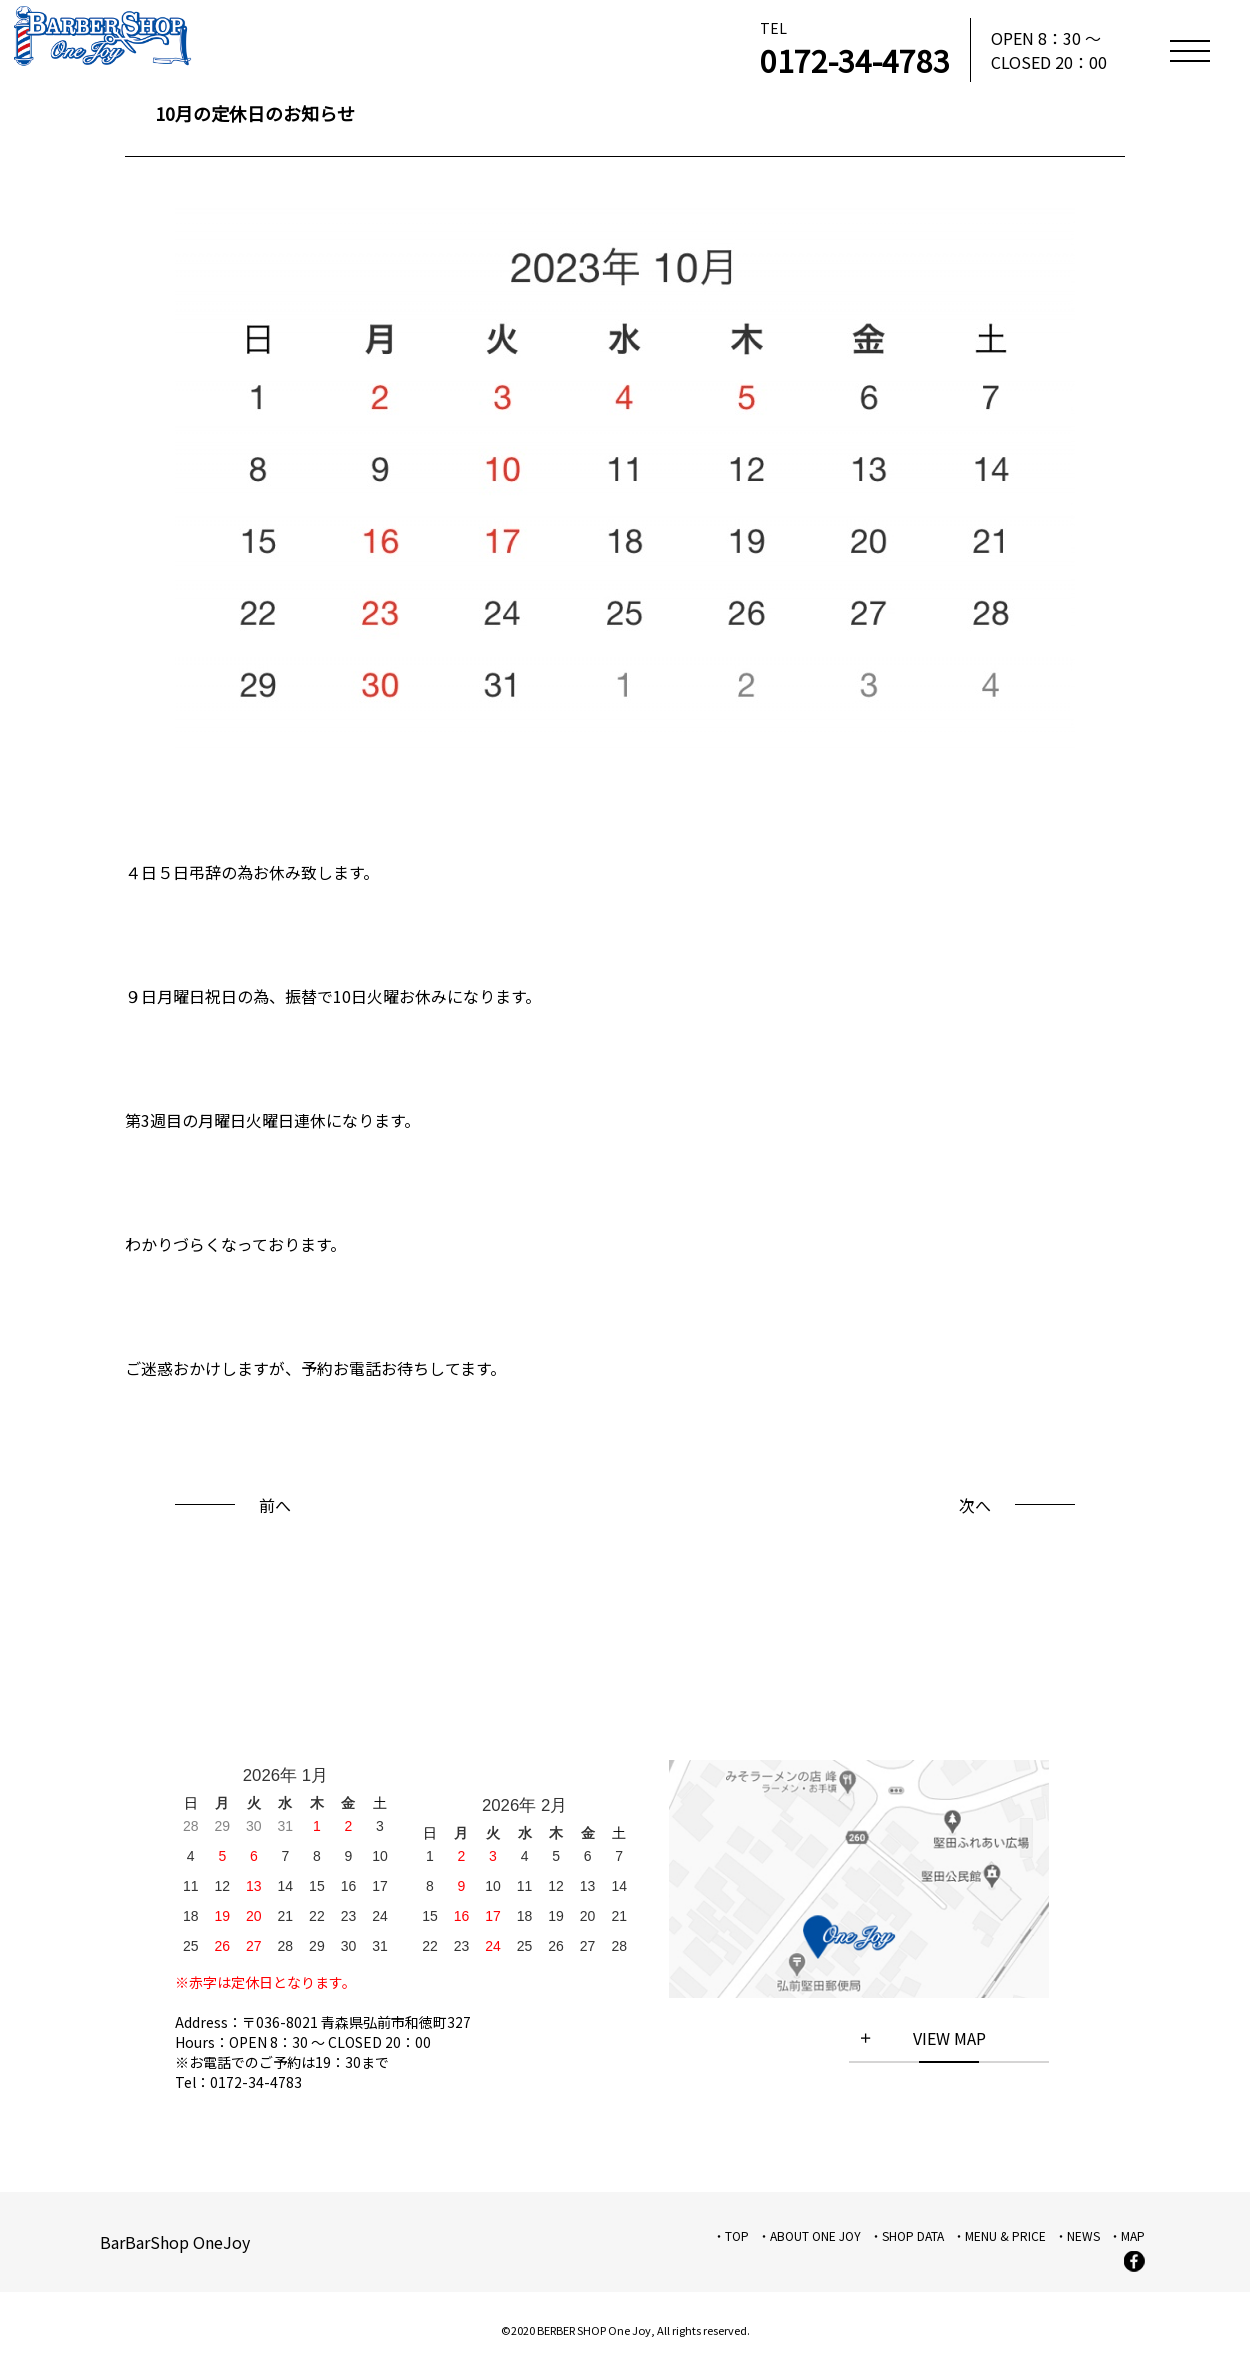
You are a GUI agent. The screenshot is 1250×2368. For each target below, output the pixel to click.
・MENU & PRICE (999, 2235)
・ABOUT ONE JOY (809, 2235)
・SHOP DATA (907, 2235)
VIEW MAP (949, 2038)
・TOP (731, 2235)
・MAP (1127, 2235)
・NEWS (1077, 2235)
